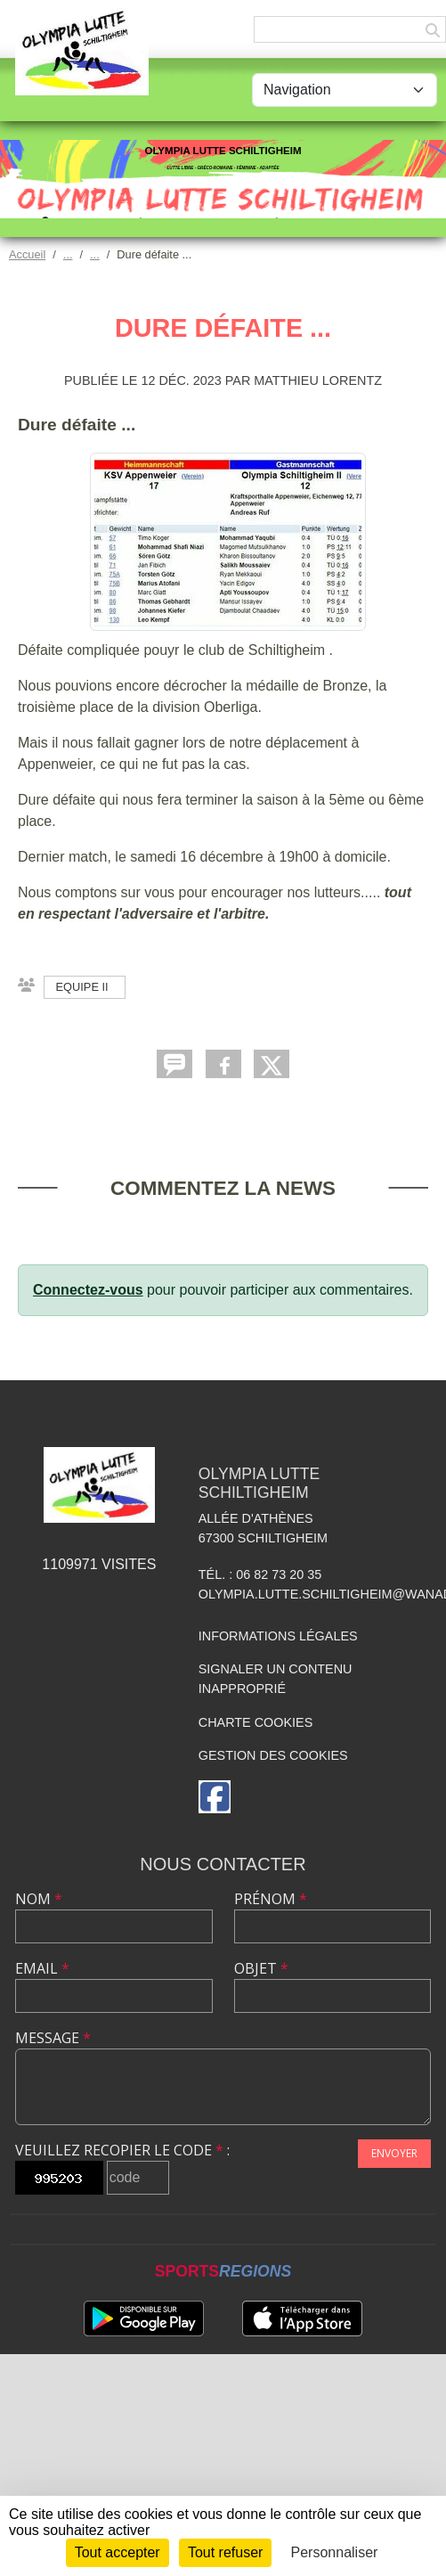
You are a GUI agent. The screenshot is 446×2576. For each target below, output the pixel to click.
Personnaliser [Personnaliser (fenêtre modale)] (334, 2552)
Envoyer (394, 2153)
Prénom (270, 1899)
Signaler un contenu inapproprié (276, 1679)
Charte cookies (255, 1722)
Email (42, 1968)
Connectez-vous (88, 1289)
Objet (261, 1968)
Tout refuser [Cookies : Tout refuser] (225, 2552)
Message (53, 2038)
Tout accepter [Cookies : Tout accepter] (117, 2552)
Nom (38, 1899)
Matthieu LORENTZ (318, 380)
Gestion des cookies (273, 1755)
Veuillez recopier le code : (122, 2150)
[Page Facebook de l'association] (215, 1796)
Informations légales (278, 1636)
